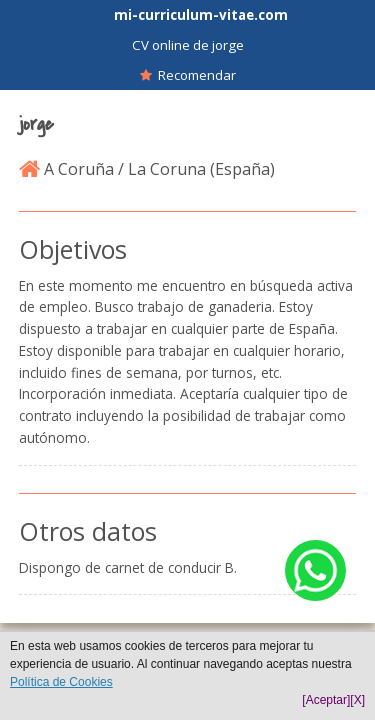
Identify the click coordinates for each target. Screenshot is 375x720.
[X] (357, 700)
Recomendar (188, 75)
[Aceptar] (326, 700)
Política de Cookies (61, 682)
